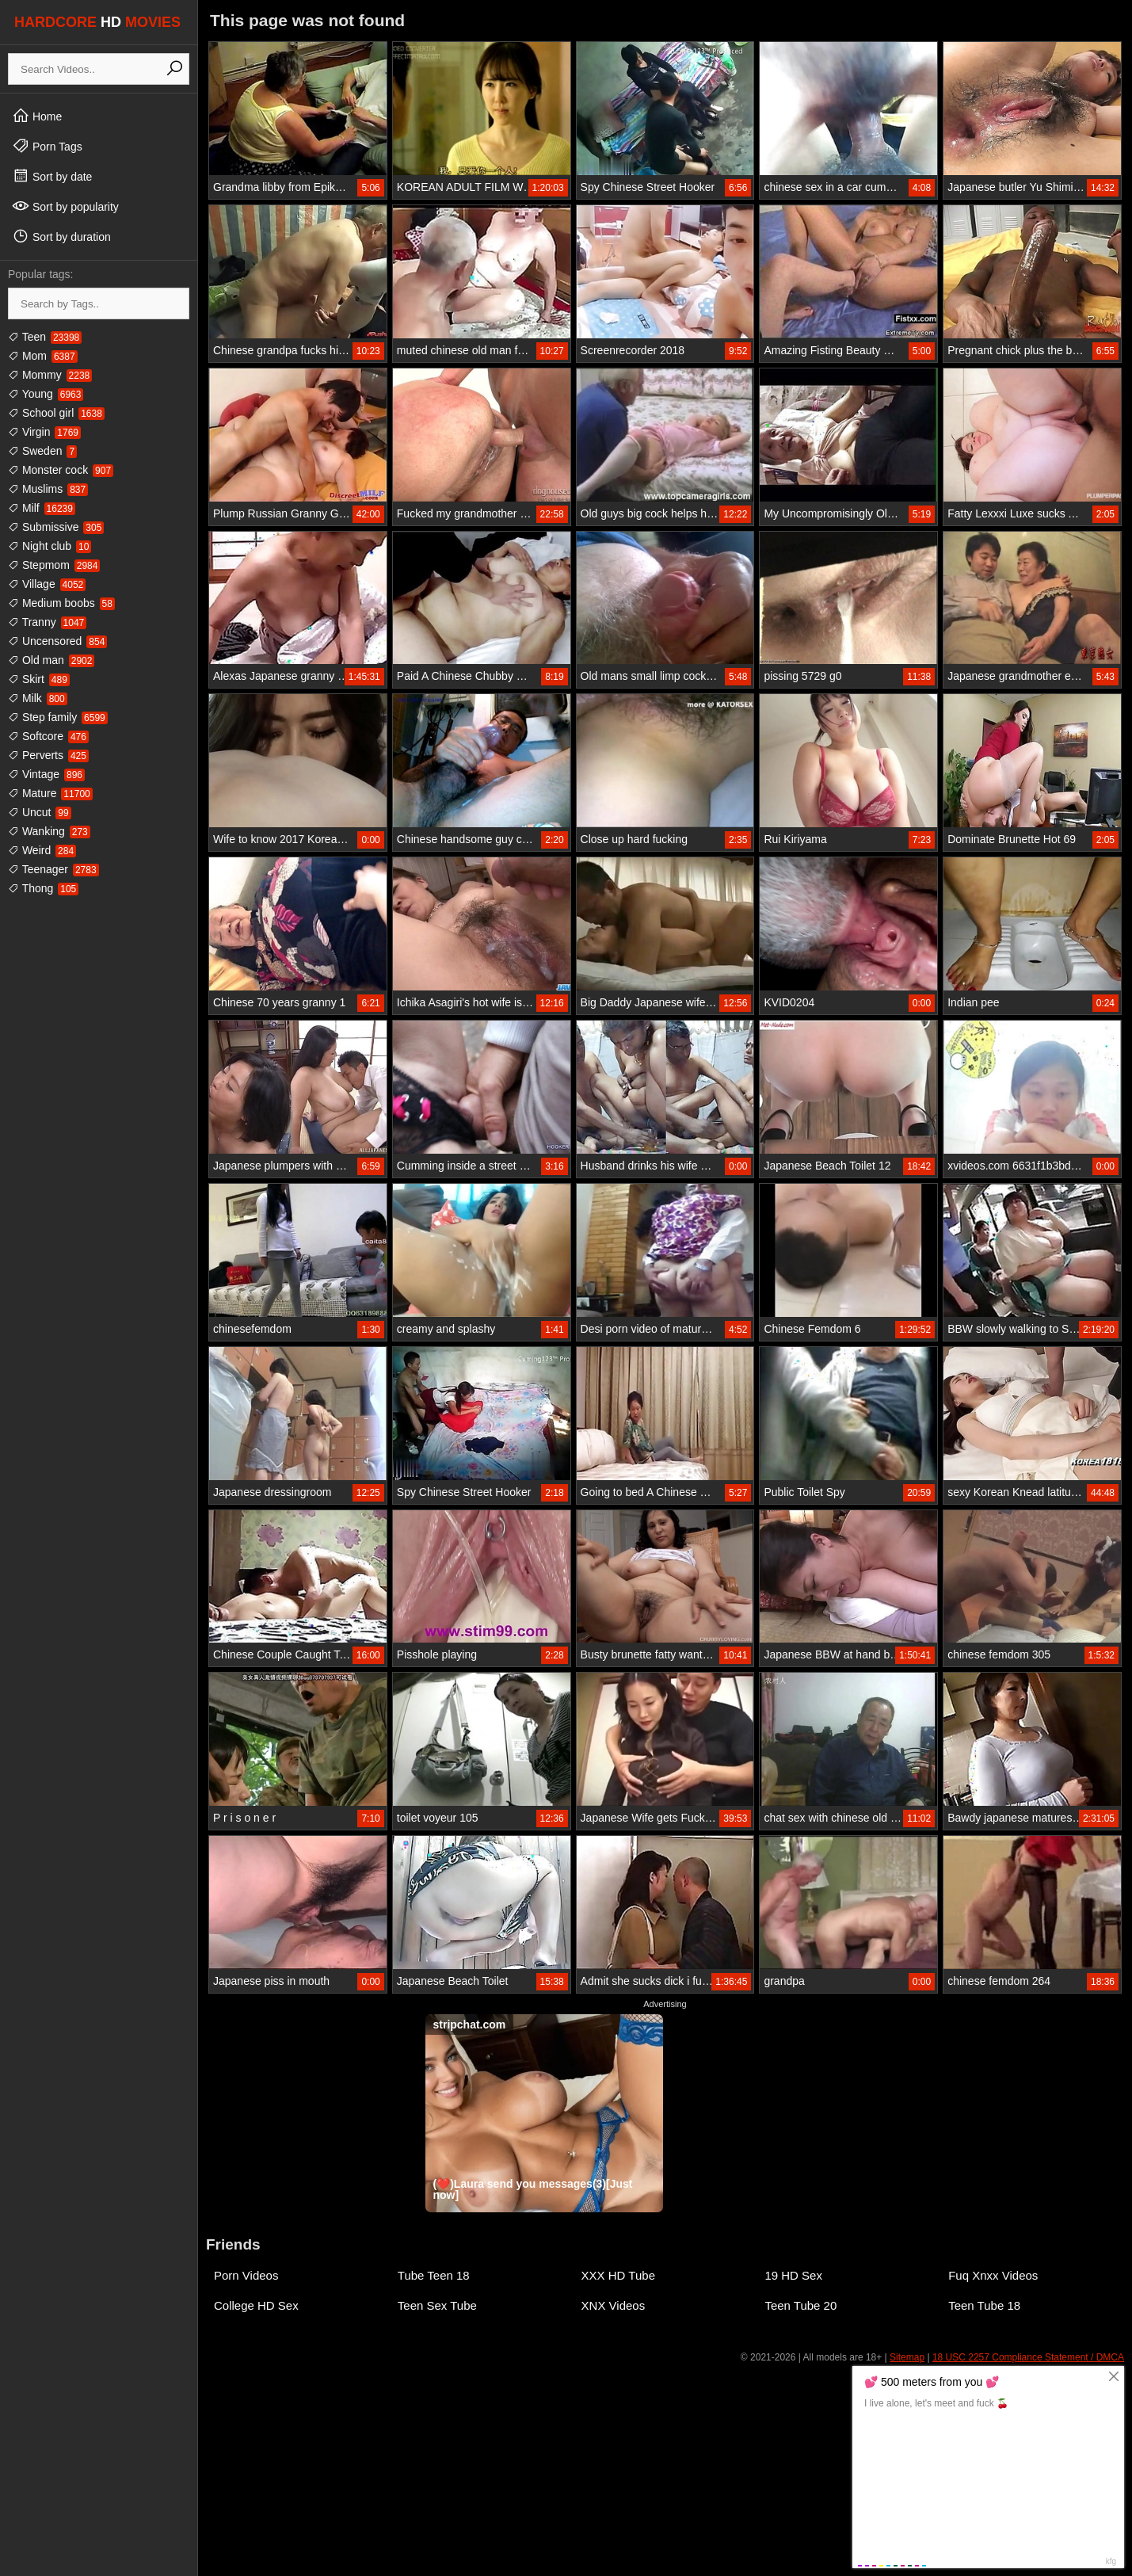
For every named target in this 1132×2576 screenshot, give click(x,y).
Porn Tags (47, 146)
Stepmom (54, 565)
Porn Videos (246, 2275)
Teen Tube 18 (984, 2305)
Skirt (39, 679)
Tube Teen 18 (434, 2275)
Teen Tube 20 (800, 2305)
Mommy (50, 374)
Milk (37, 698)
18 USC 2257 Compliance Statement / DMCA (1028, 2357)
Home (37, 115)
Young (45, 393)
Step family (58, 717)
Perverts (48, 755)
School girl (56, 412)
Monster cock (60, 470)
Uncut (39, 812)
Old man (51, 660)
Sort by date (52, 176)
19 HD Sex (793, 2275)
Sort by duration (61, 236)
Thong (43, 888)
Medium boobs (61, 603)
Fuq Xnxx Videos (993, 2275)
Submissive (56, 527)
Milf (41, 508)
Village (47, 584)
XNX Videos (613, 2305)
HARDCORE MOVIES (97, 22)
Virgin (44, 432)
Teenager (53, 869)
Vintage (46, 774)
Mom (43, 355)
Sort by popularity (65, 206)
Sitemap (907, 2357)
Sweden (42, 451)
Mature (50, 793)
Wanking (49, 831)
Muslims (48, 489)
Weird (42, 850)
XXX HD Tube (618, 2275)
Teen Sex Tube (437, 2305)
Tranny (47, 622)
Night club (49, 546)
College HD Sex (256, 2305)
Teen (45, 336)
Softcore (48, 736)
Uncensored (57, 641)
